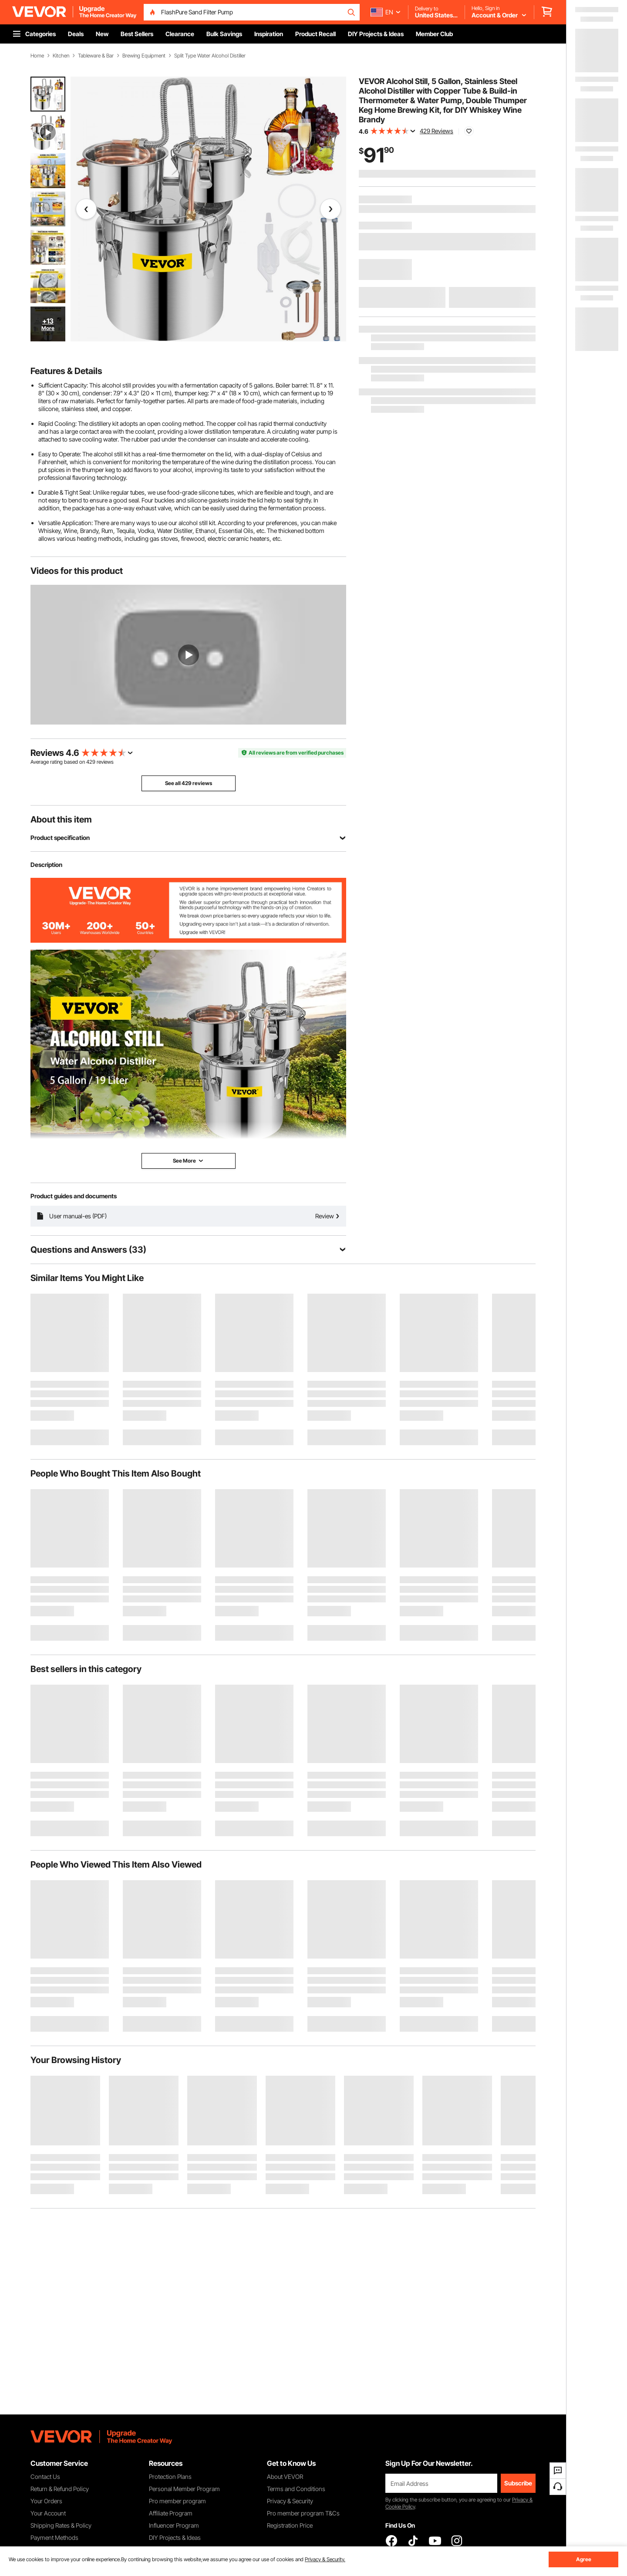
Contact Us (45, 2476)
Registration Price (290, 2525)
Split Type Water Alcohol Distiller (210, 56)
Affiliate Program (170, 2513)
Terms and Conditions (296, 2488)
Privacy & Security (290, 2501)
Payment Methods (54, 2537)
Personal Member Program (184, 2488)
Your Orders (46, 2501)
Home (37, 56)
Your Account (48, 2513)
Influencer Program (174, 2525)
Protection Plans (170, 2476)
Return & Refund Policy (59, 2488)
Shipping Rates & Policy (60, 2525)
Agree (583, 2559)
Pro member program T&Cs (303, 2513)
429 (90, 762)
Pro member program (177, 2501)
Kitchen (61, 56)
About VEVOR (285, 2476)
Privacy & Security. (325, 2559)
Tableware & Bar (96, 56)
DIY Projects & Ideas (175, 2537)
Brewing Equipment (143, 56)
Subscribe (518, 2483)
